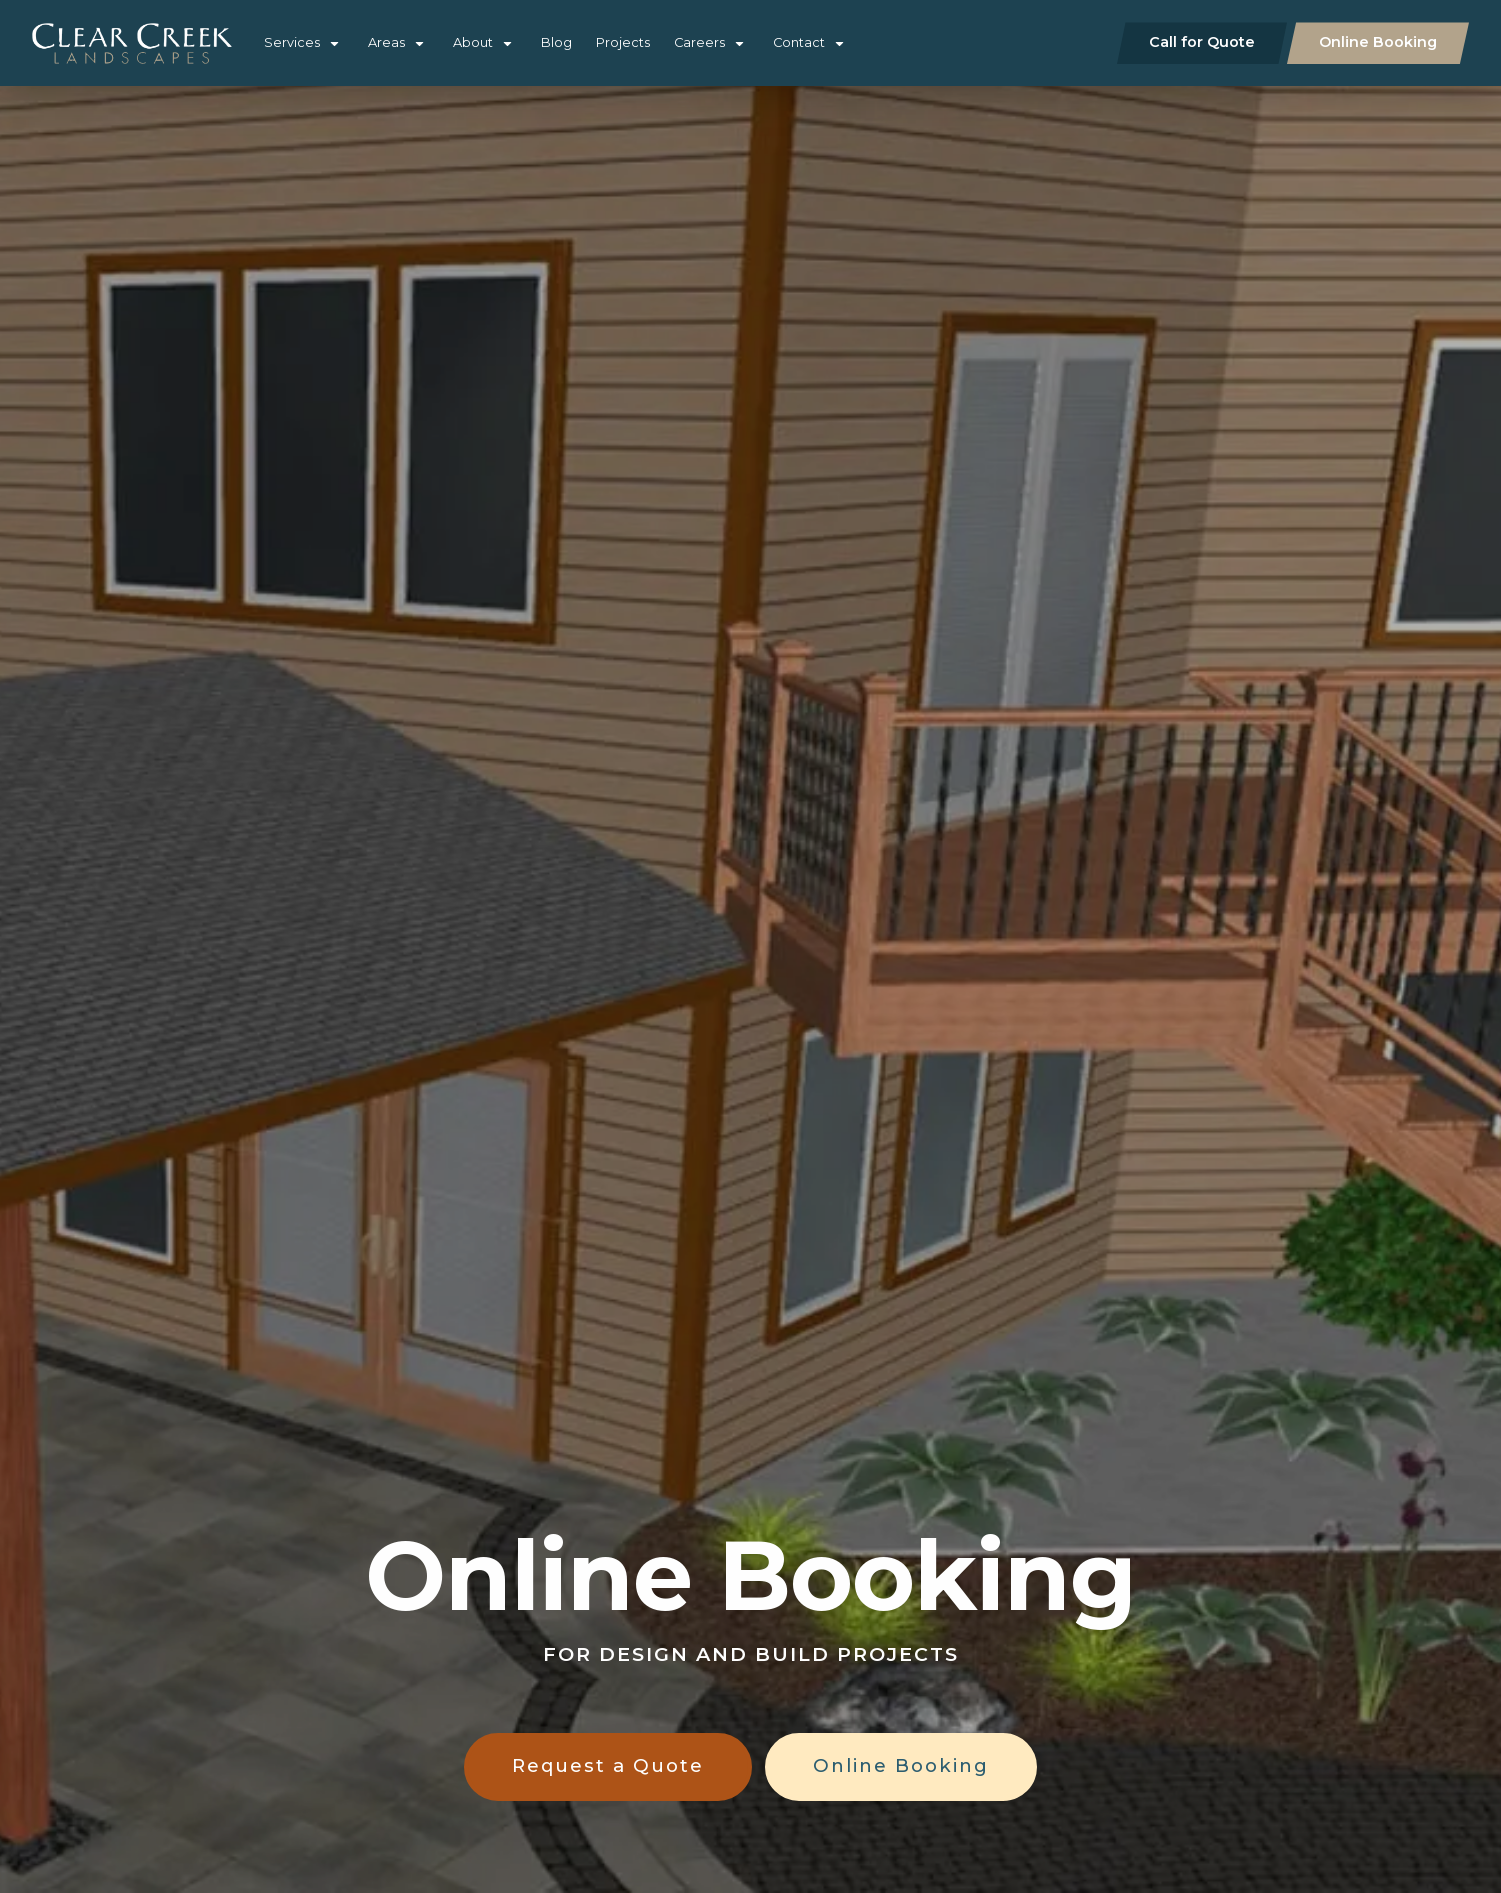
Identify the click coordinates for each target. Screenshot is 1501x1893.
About (473, 42)
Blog (556, 42)
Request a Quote (608, 1765)
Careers (699, 42)
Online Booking (1378, 42)
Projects (623, 42)
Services (292, 42)
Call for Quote (1202, 42)
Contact (799, 42)
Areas (386, 42)
